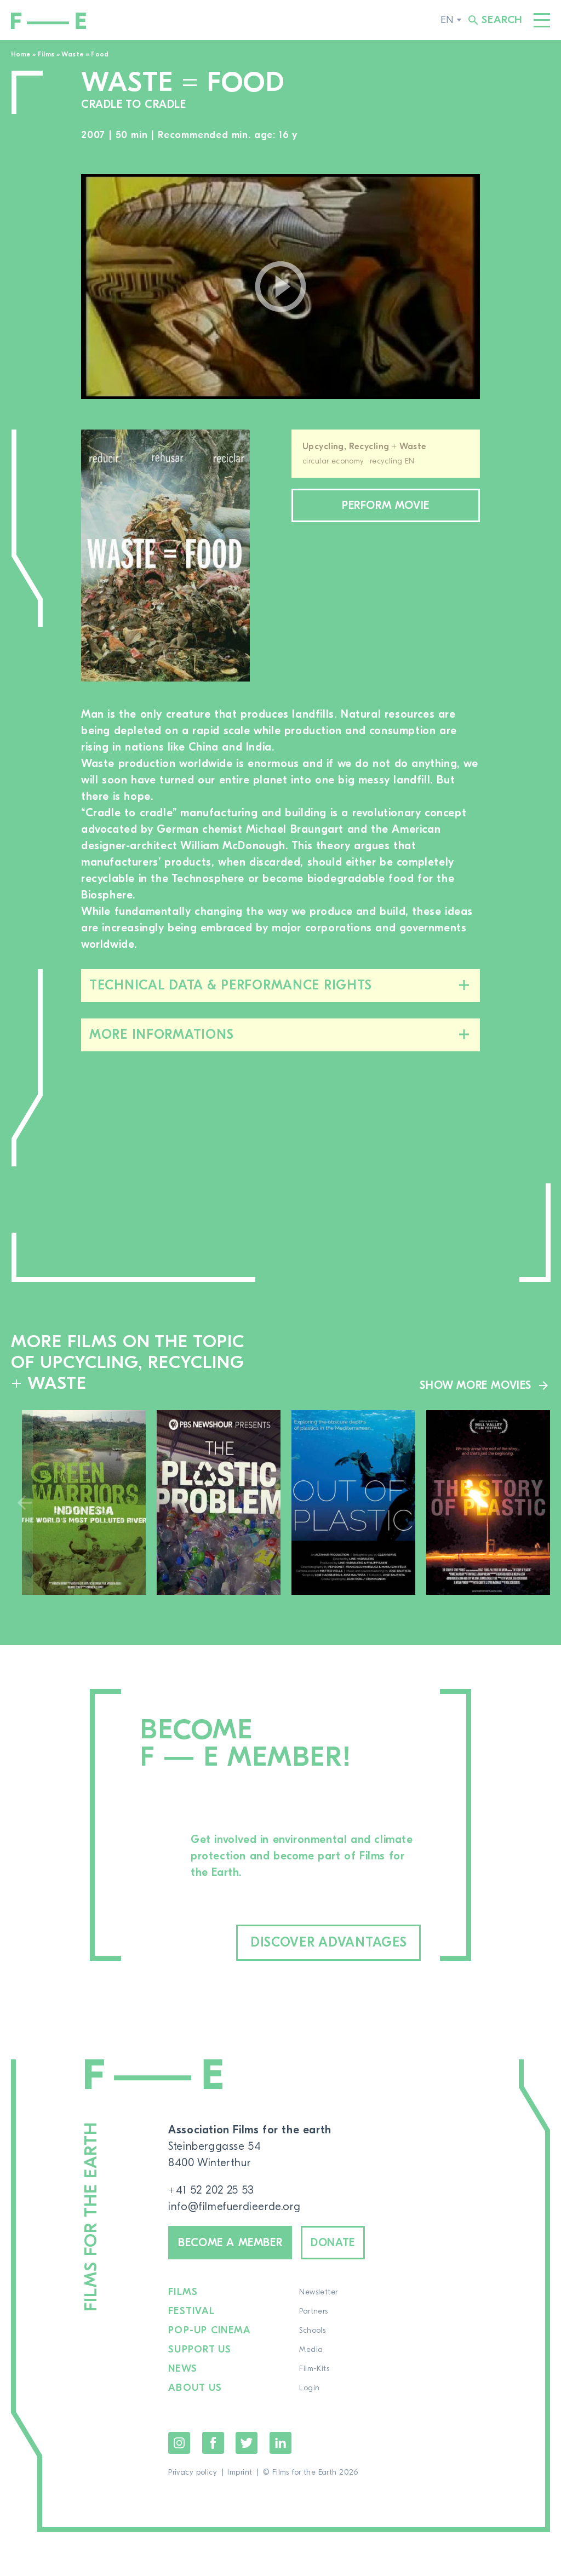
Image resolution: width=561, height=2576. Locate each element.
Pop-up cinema (209, 2330)
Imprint (239, 2472)
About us (195, 2388)
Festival (191, 2311)
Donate (333, 2242)
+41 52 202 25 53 (211, 2190)
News (182, 2368)
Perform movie (386, 505)
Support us (200, 2349)
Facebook (213, 2443)
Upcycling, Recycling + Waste (364, 446)
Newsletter (318, 2292)
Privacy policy (192, 2472)
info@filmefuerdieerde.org (234, 2206)
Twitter (246, 2443)
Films (46, 54)
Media (311, 2349)
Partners (313, 2311)
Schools (312, 2330)
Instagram (179, 2443)
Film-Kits (314, 2369)
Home (20, 54)
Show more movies (475, 1385)
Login (309, 2388)
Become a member (230, 2242)
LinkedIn (280, 2443)
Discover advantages (328, 1942)
